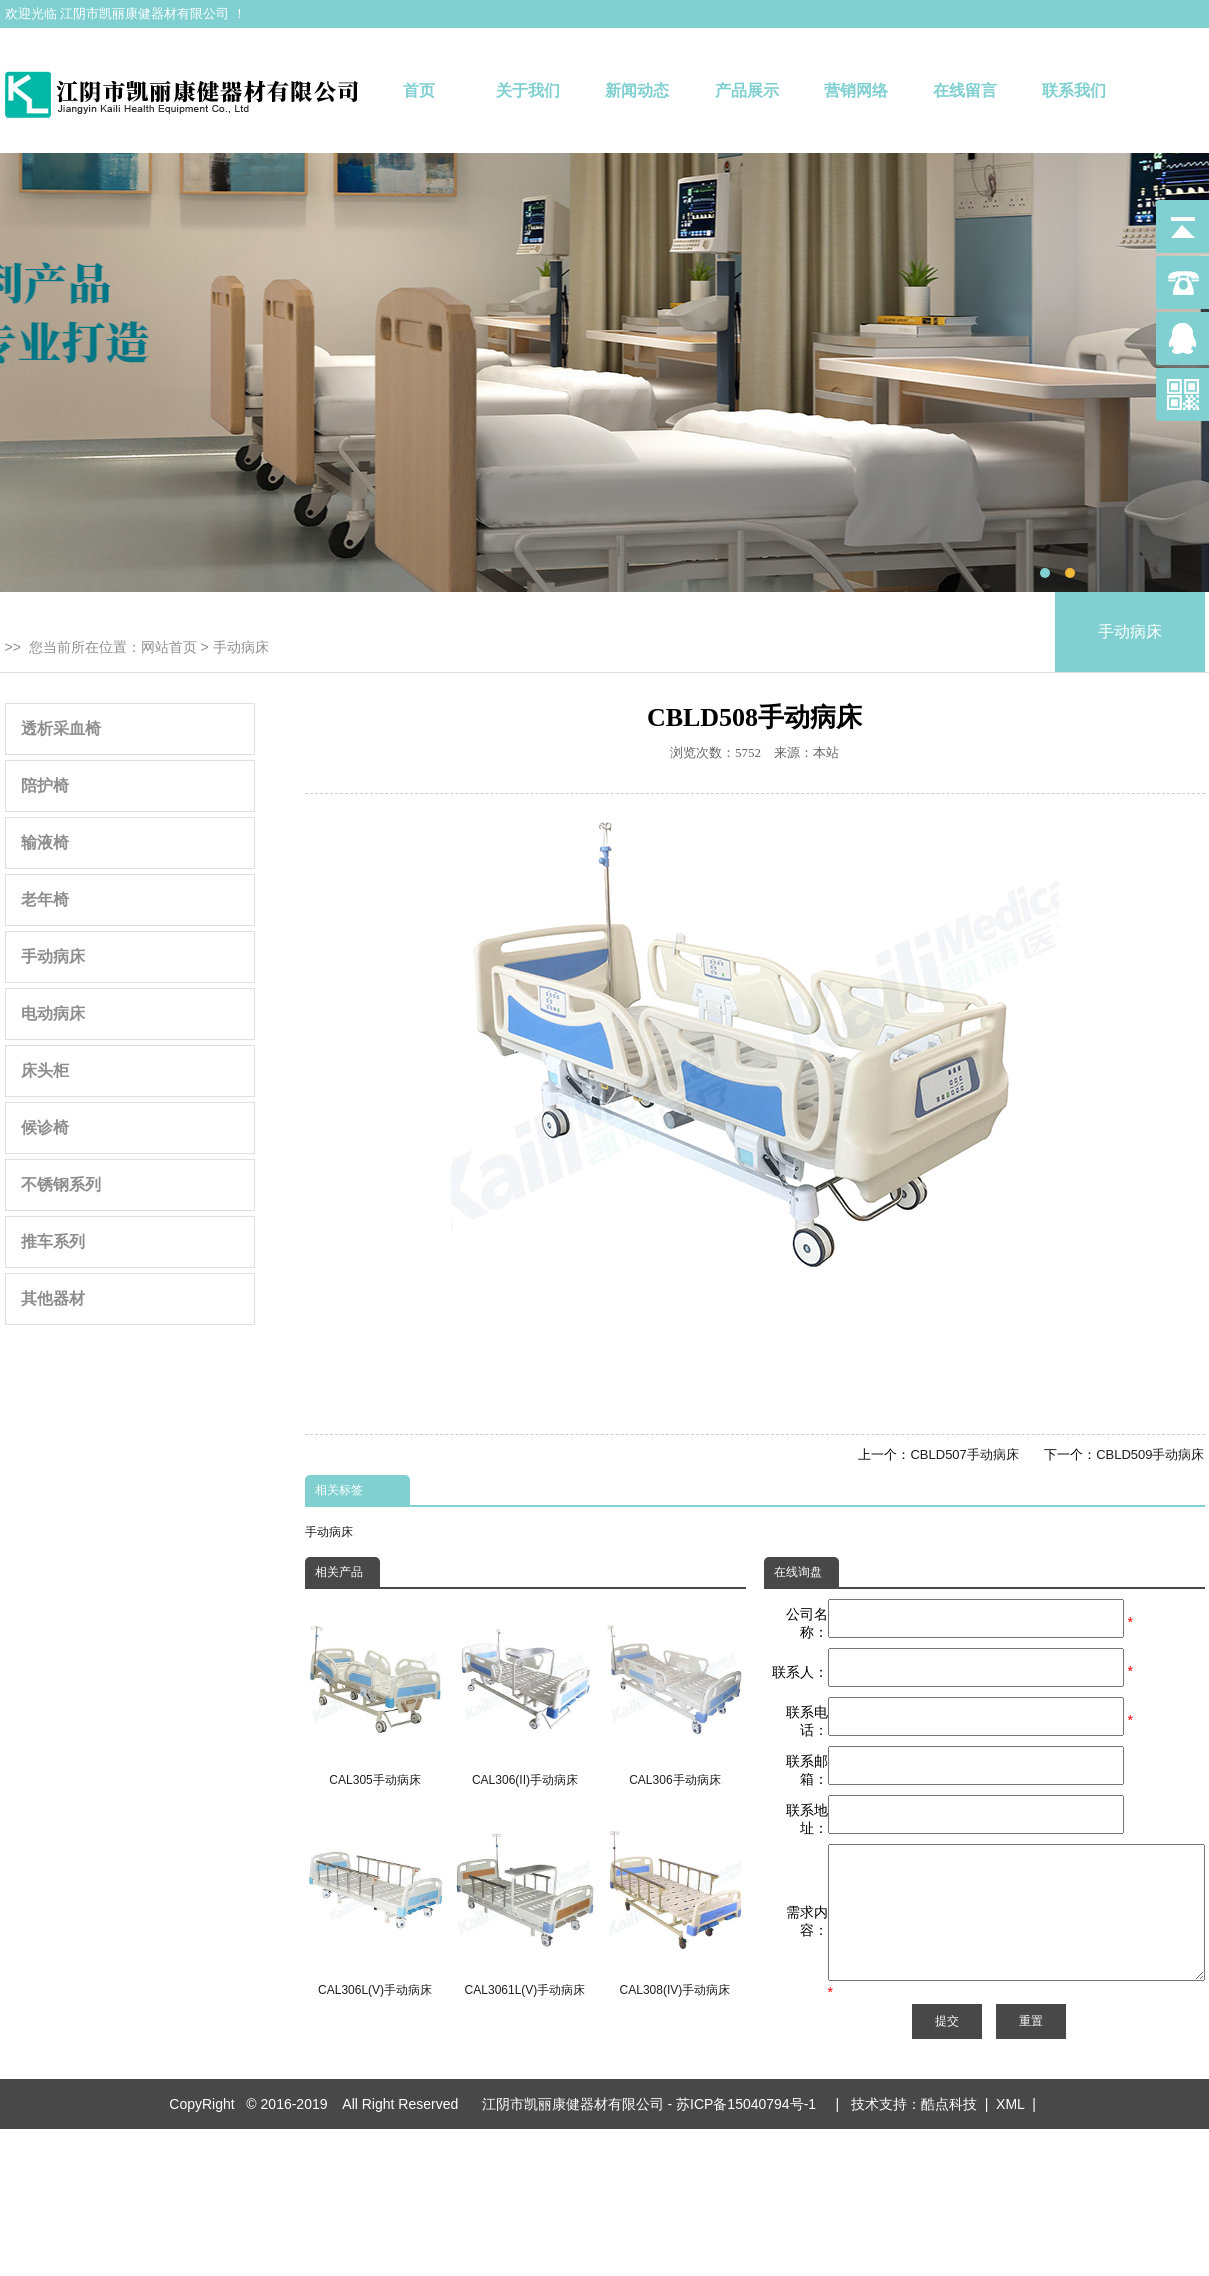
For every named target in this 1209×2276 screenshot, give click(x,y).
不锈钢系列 (61, 1184)
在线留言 (965, 90)
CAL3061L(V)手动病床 (524, 1904)
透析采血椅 (61, 728)
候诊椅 (45, 1127)
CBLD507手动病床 (964, 1454)
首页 (419, 90)
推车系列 (53, 1241)
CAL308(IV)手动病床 (674, 1904)
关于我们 (528, 90)
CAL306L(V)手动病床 (375, 1904)
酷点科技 (949, 2151)
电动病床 (53, 1013)
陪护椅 (45, 785)
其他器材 (53, 1298)
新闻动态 (637, 90)
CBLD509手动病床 (1150, 1454)
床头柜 (45, 1070)
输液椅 (45, 842)
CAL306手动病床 (674, 1693)
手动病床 (241, 647)
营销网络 (856, 90)
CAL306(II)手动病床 (524, 1693)
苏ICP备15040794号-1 (750, 2151)
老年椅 (45, 899)
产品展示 (747, 90)
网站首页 (169, 647)
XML (1010, 2151)
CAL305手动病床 (375, 1693)
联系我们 (1074, 90)
